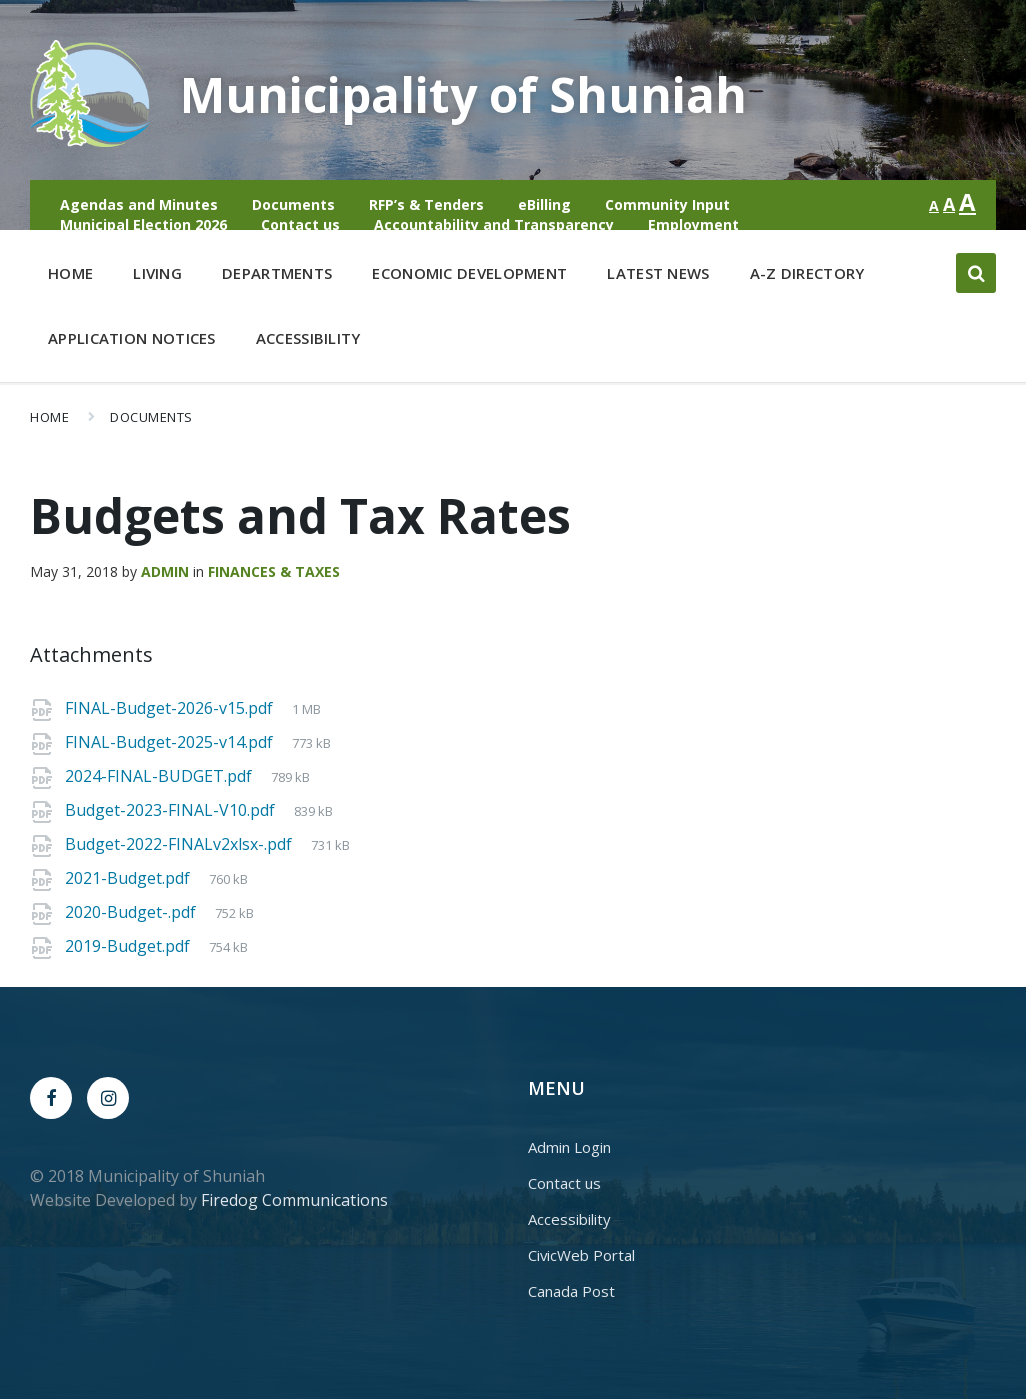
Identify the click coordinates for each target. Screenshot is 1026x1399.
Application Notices (132, 338)
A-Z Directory (807, 273)
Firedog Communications (294, 1200)
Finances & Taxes (274, 571)
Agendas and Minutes (139, 204)
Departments (277, 277)
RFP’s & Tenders (426, 204)
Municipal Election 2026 (143, 224)
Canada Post (571, 1291)
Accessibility (308, 338)
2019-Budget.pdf (129, 946)
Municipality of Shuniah (463, 94)
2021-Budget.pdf (129, 878)
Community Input (667, 204)
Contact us (300, 224)
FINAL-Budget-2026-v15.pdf (171, 708)
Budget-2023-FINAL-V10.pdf (172, 810)
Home (70, 273)
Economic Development (469, 277)
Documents (293, 204)
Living (157, 277)
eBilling (544, 204)
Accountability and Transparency (494, 224)
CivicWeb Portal (581, 1255)
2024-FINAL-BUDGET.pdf (160, 776)
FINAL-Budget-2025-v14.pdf (171, 742)
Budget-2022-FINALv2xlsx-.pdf (180, 844)
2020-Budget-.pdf (132, 912)
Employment (693, 224)
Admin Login (569, 1147)
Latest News (658, 273)
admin (165, 571)
